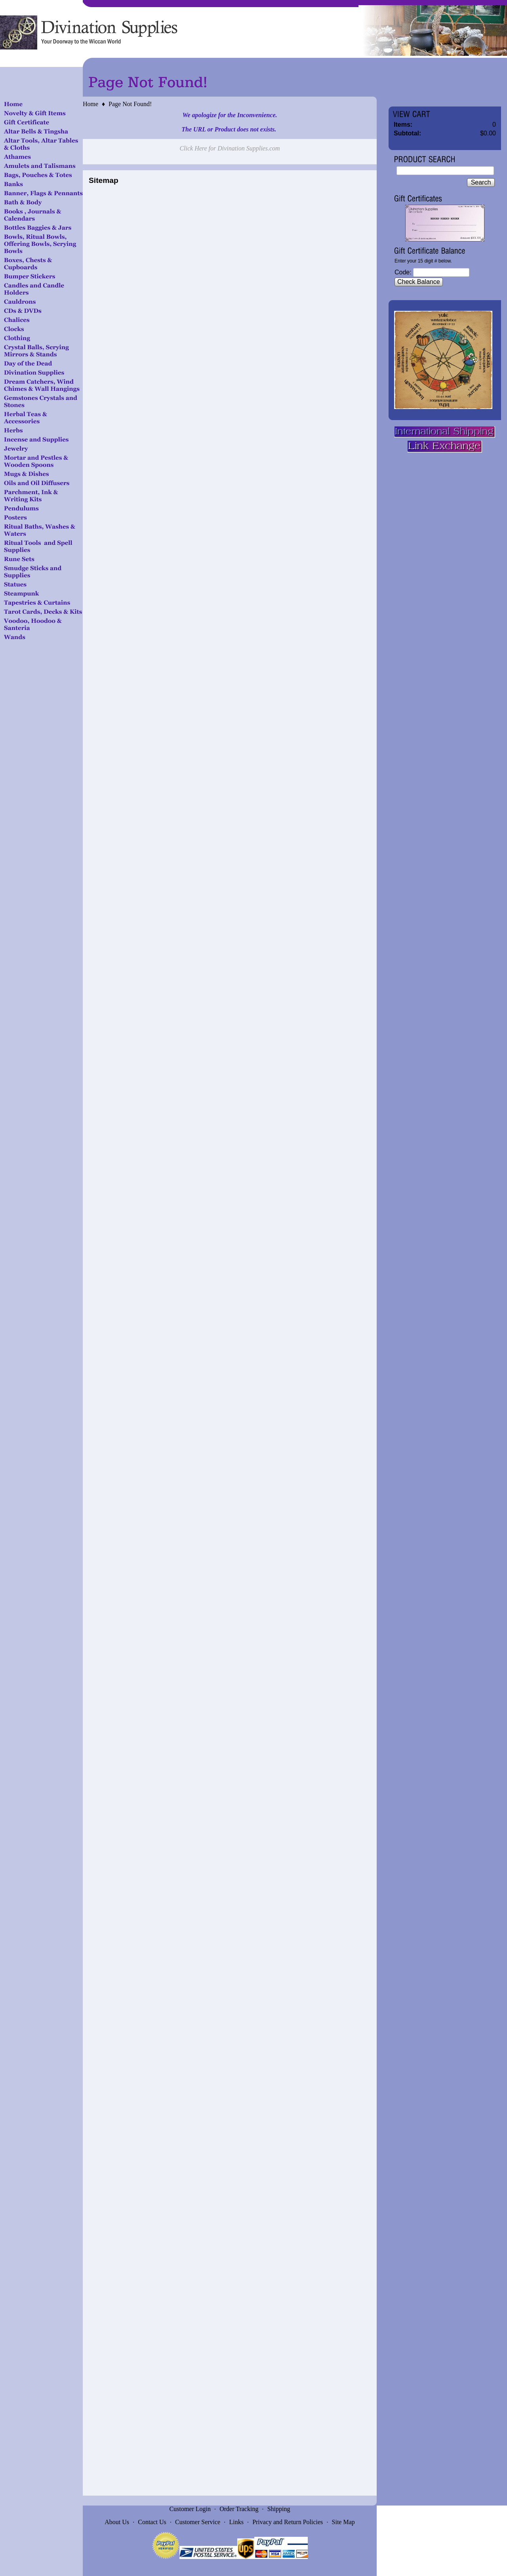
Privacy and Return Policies (287, 2522)
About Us (117, 2522)
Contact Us (152, 2522)
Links (236, 2522)
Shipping (278, 2509)
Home (90, 104)
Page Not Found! (130, 104)
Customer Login (190, 2509)
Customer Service (197, 2522)
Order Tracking (238, 2509)
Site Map (343, 2522)
